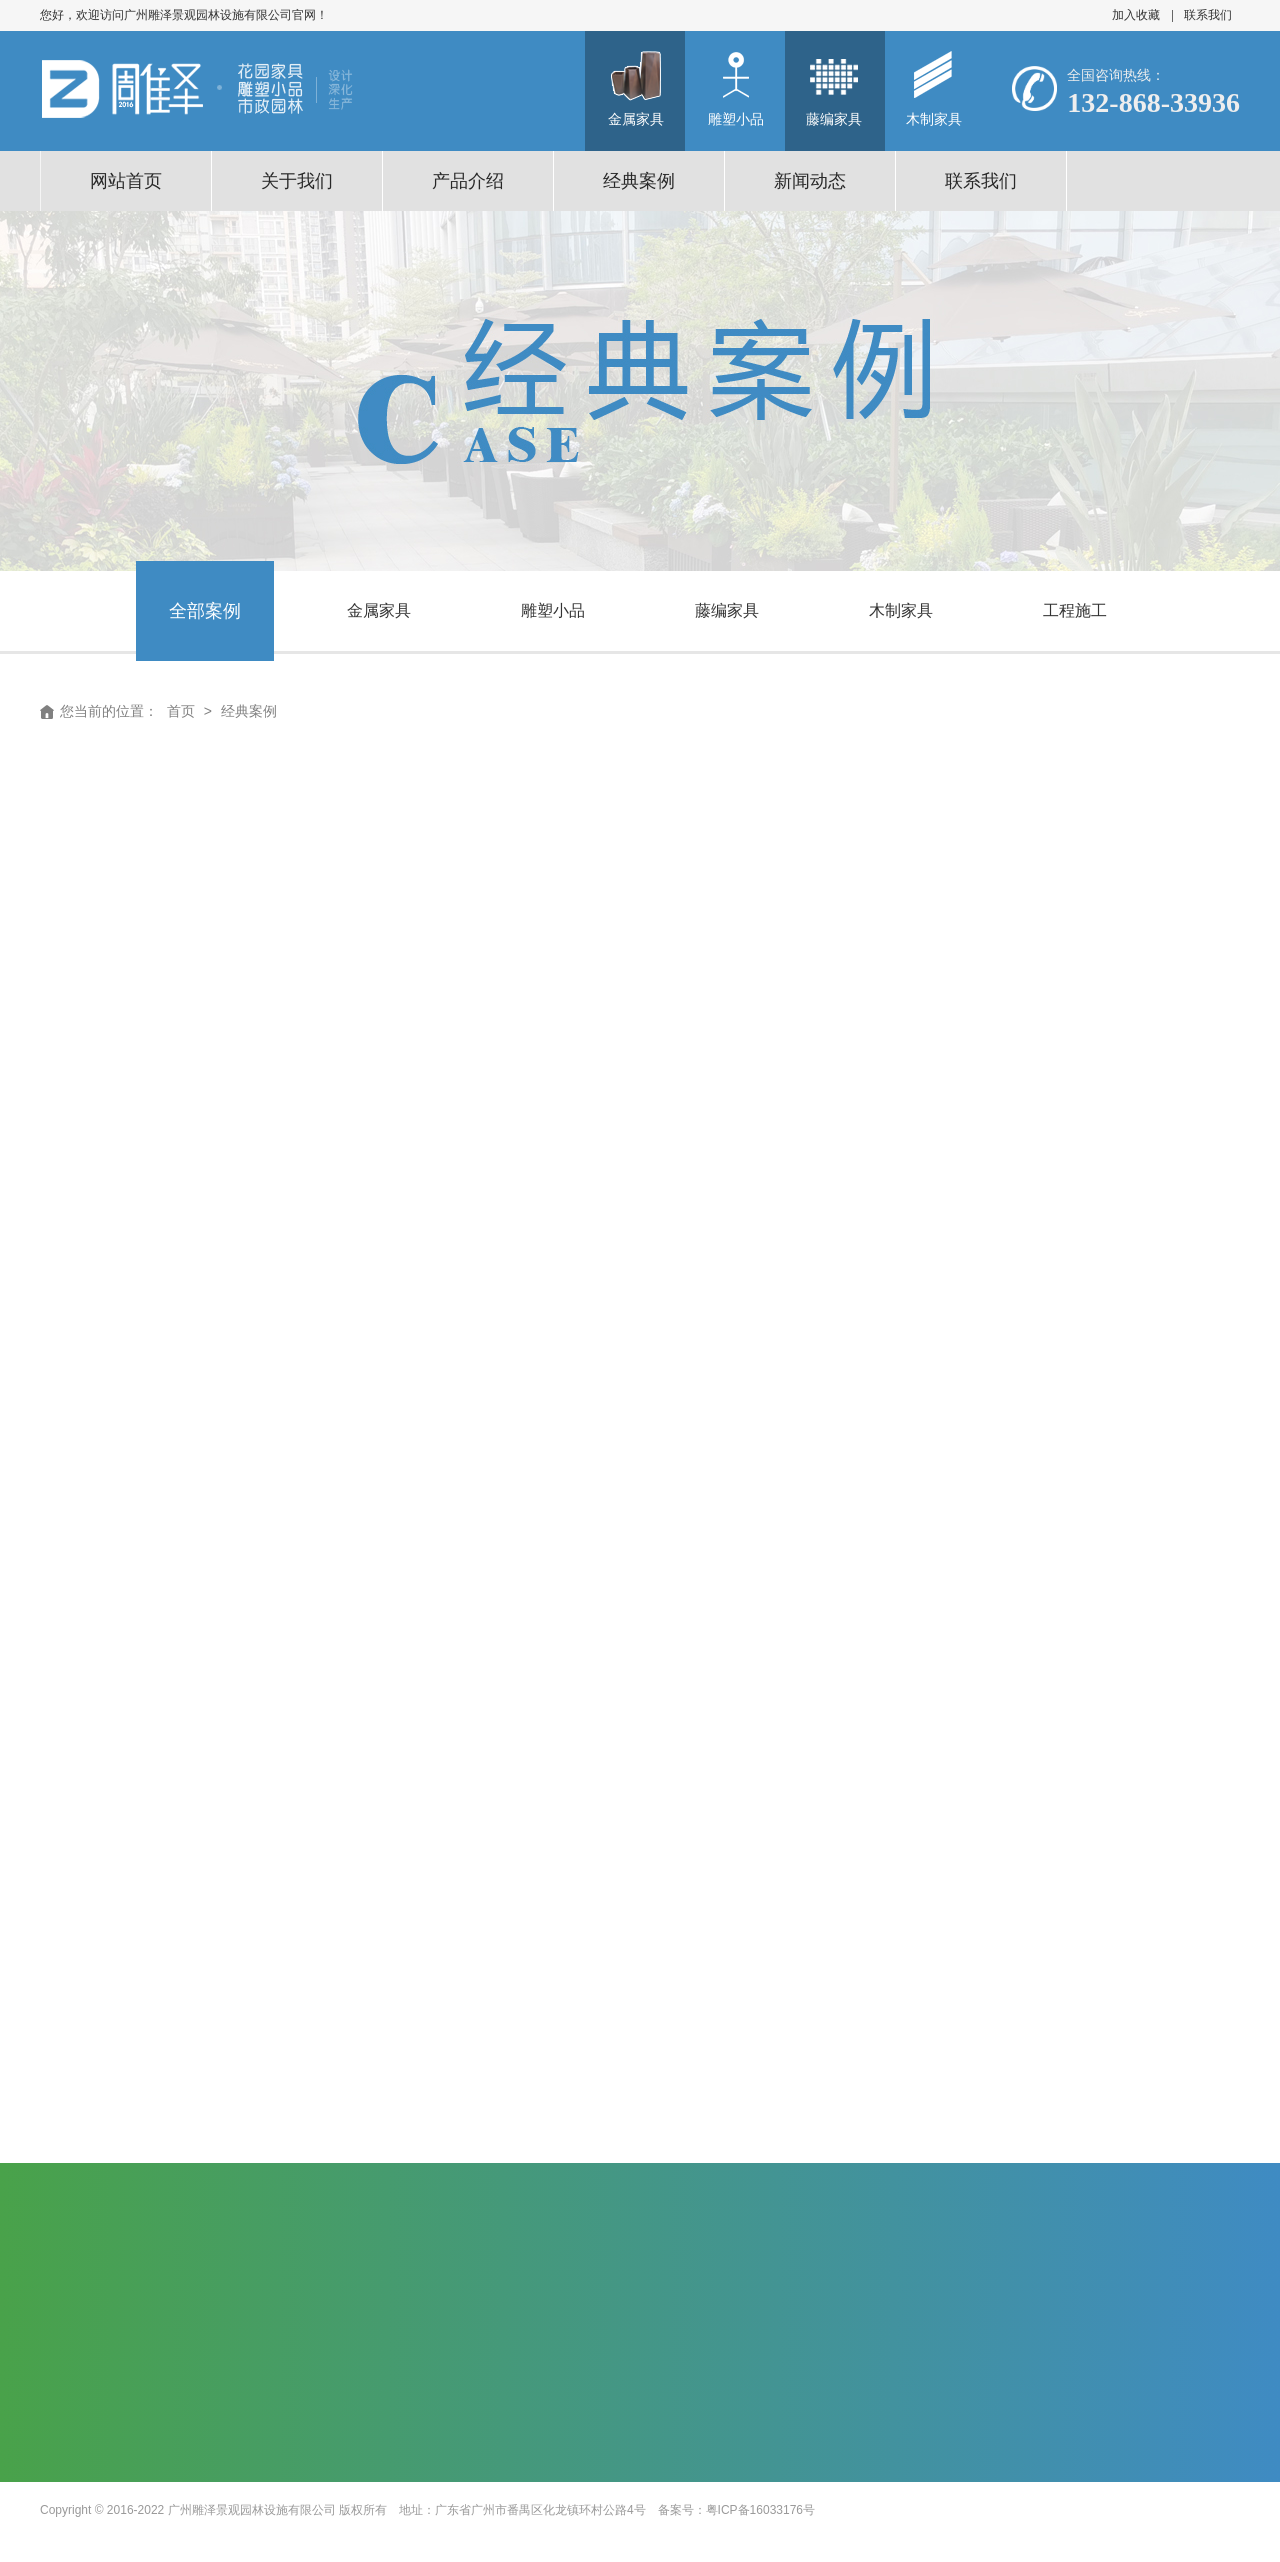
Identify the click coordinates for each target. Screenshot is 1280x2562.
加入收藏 (1136, 15)
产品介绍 (468, 181)
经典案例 (639, 181)
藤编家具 (727, 610)
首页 (181, 711)
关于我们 (297, 181)
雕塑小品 (553, 610)
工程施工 (1075, 610)
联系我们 (1208, 15)
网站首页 (126, 181)
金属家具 (379, 610)
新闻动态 (810, 181)
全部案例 (205, 611)
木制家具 (901, 610)
